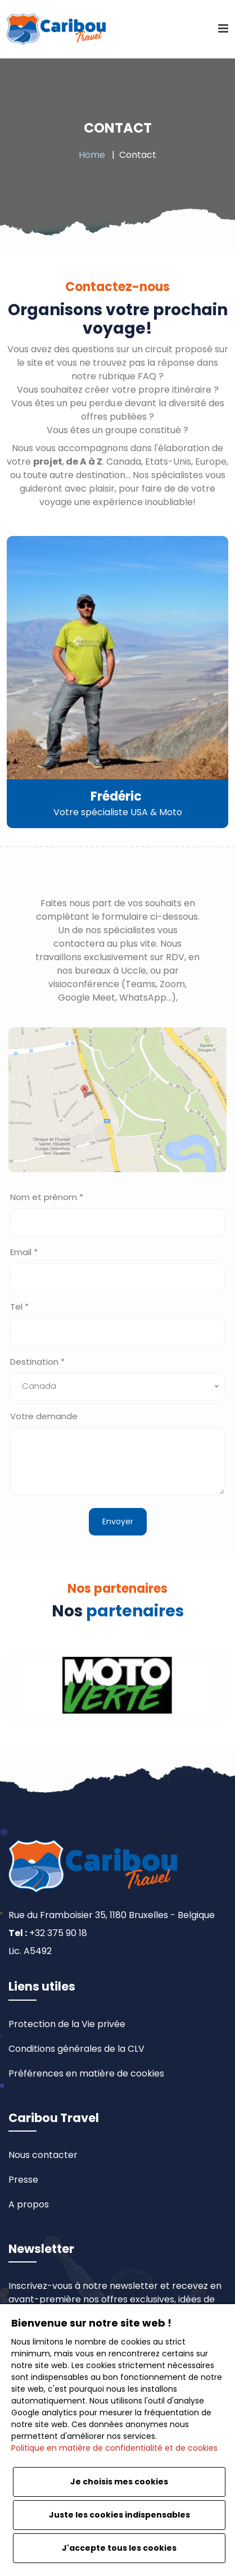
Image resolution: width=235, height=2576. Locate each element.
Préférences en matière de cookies (86, 2073)
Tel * (19, 1306)
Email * (24, 1252)
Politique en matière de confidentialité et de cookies (114, 2448)
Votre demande (44, 1416)
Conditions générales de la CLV (76, 2048)
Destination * (37, 1361)
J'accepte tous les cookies (119, 2548)
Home (92, 154)
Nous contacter (43, 2154)
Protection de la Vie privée (66, 2024)
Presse (23, 2179)
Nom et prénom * (46, 1197)
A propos (28, 2204)
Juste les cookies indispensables (119, 2514)
